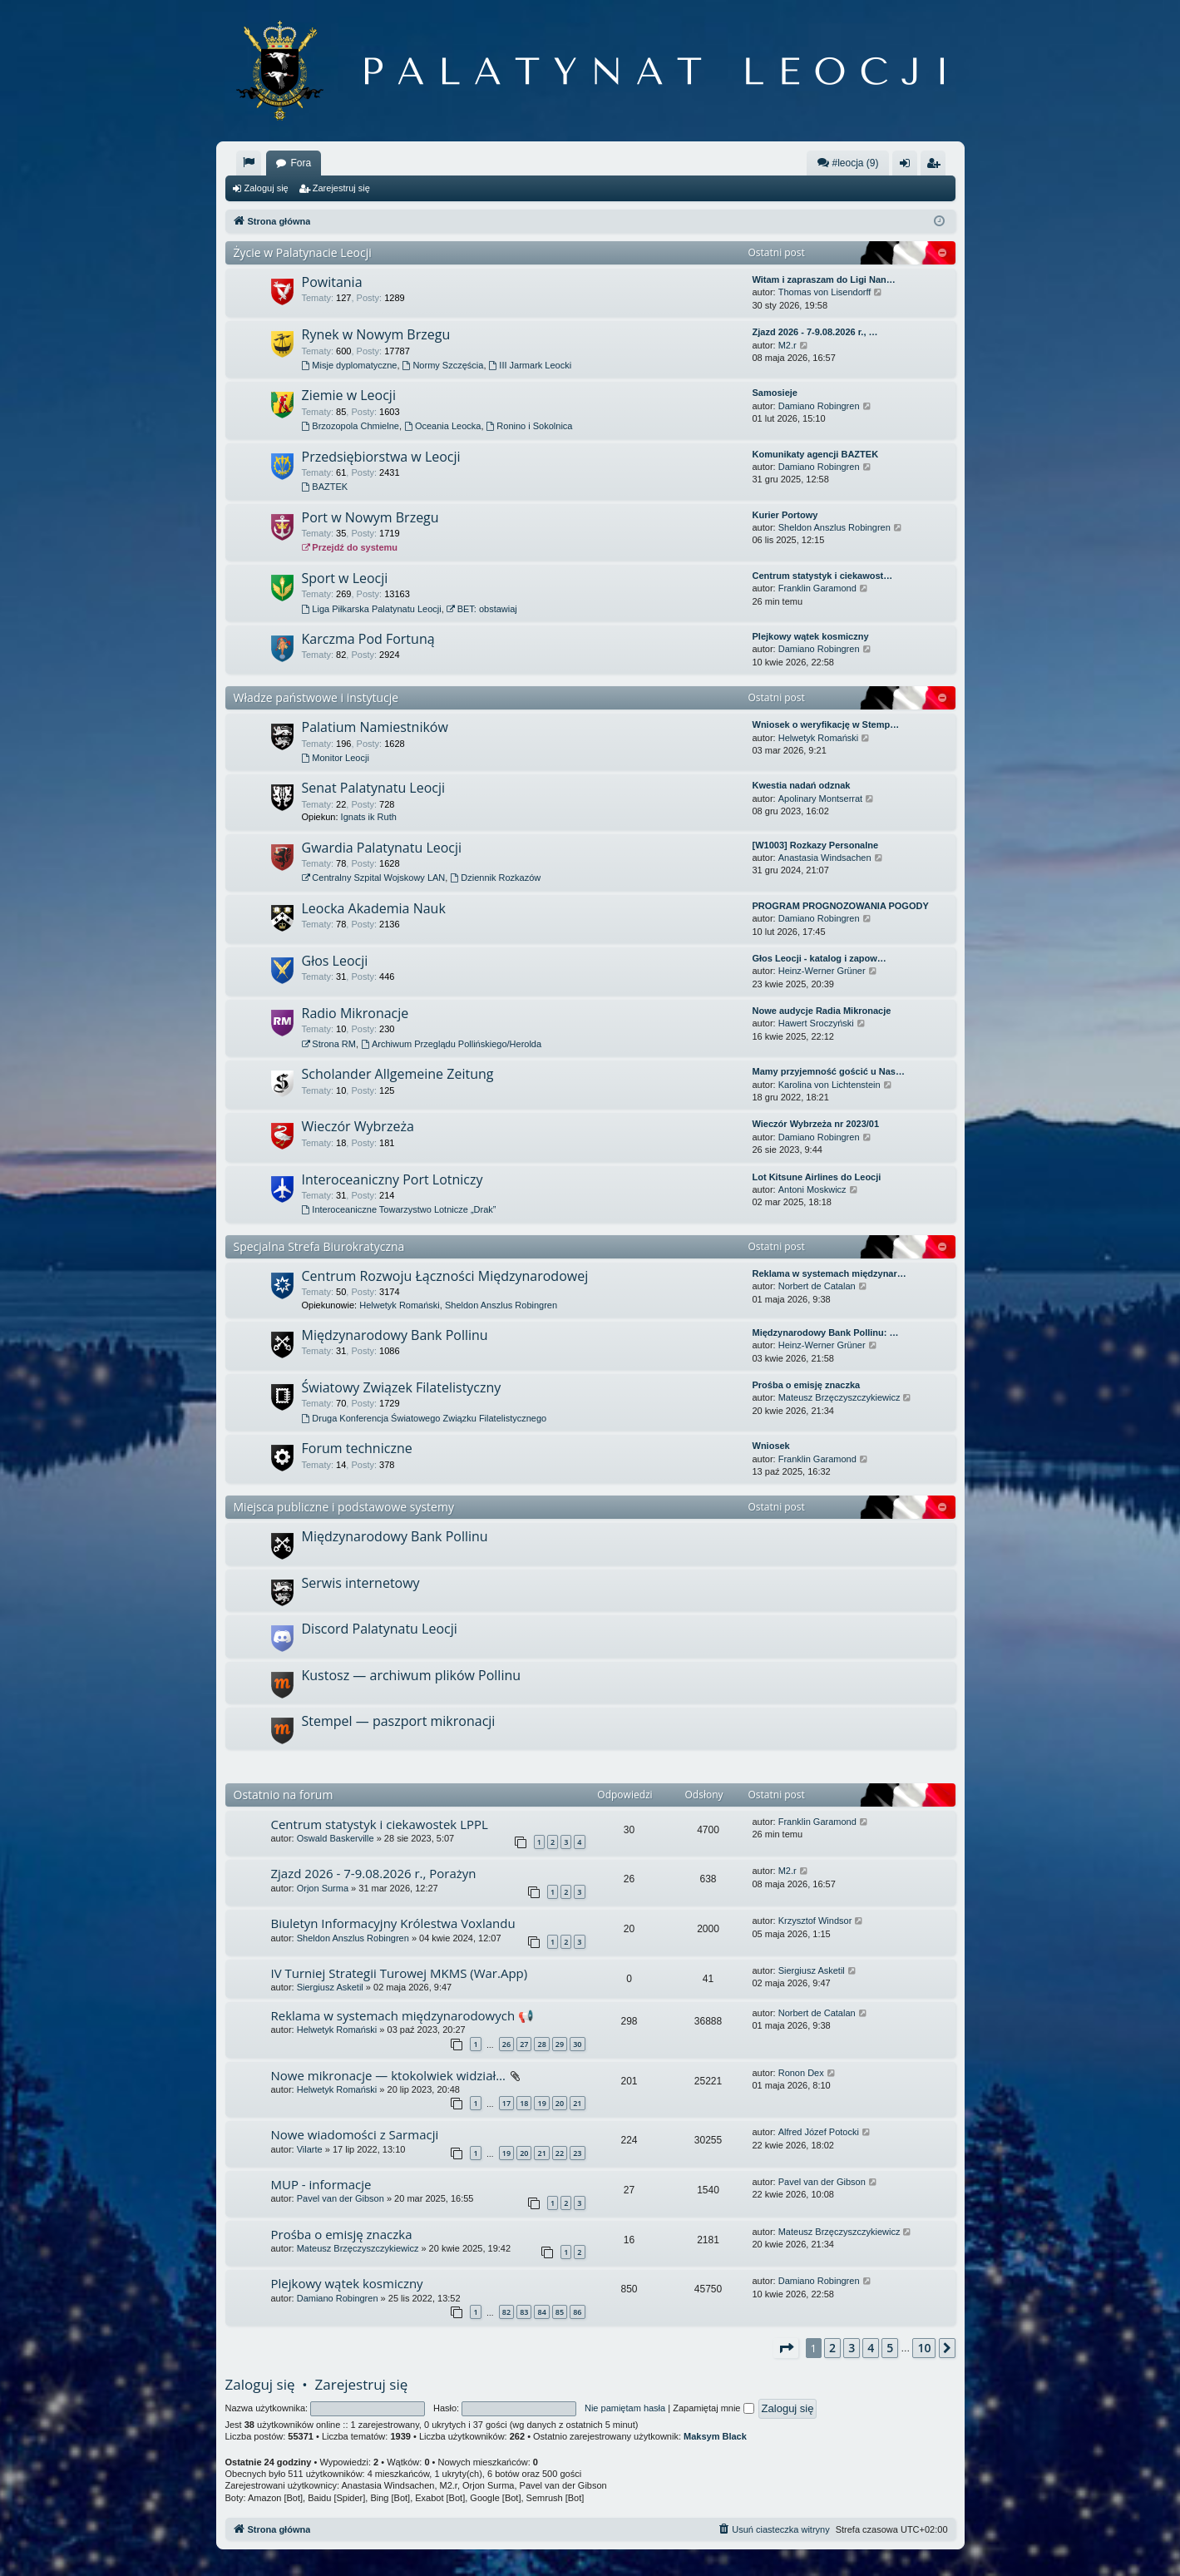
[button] (785, 2348)
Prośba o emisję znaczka (807, 1385)
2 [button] (832, 2348)
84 (541, 2312)
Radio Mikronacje (355, 1013)
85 (559, 2312)
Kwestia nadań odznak (802, 785)
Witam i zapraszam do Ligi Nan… (824, 279)
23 (577, 2153)
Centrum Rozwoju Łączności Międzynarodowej (445, 1276)
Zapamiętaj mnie (713, 2408)
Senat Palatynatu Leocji (374, 788)
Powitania (332, 282)
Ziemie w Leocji (349, 395)
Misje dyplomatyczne (349, 365)
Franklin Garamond (817, 588)
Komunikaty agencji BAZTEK (816, 454)
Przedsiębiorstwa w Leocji (381, 456)
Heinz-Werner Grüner (822, 971)
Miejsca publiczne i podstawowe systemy (344, 1507)
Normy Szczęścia (443, 365)
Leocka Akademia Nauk (374, 908)
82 (506, 2312)
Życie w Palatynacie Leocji (303, 252)
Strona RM (329, 1044)
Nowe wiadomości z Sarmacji (355, 2134)
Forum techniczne (357, 1448)
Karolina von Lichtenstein (829, 1085)
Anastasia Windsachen (824, 858)
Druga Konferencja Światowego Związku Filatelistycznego (424, 1418)
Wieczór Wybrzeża (358, 1126)
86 (577, 2312)
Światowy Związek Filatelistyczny (401, 1387)
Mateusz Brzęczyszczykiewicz (839, 1397)
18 (524, 2103)
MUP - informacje (321, 2184)
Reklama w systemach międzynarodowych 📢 (403, 2015)
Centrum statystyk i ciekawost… (823, 576)
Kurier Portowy (785, 515)
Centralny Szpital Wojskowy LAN (374, 878)
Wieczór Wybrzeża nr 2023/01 (816, 1124)
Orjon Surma (322, 1888)
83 (524, 2312)
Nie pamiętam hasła (625, 2408)
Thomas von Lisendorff (824, 292)
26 (506, 2044)
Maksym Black (715, 2436)
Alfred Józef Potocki (818, 2132)
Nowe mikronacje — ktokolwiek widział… (388, 2075)
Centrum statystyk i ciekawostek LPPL (379, 1824)
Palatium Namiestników (375, 727)
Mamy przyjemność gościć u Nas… (829, 1071)
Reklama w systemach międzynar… (829, 1273)
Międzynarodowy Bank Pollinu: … (826, 1332)
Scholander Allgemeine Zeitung (398, 1074)
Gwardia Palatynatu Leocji (382, 847)
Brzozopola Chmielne (350, 426)
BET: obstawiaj (482, 609)
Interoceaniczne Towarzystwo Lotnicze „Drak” (399, 1209)
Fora (301, 163)
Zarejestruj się (341, 188)
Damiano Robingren (819, 406)
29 (559, 2044)
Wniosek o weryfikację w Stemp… (826, 724)
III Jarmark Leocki (530, 365)
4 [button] (870, 2348)
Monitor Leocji (335, 758)
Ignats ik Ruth (369, 817)
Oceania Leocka (442, 426)
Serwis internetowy (361, 1583)
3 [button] (851, 2348)
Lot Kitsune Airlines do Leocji (817, 1177)
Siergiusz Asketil (330, 1987)
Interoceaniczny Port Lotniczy (392, 1179)
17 (506, 2103)
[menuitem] (248, 163)
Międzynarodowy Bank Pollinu (395, 1335)
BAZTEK (325, 487)
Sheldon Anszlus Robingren (834, 527)
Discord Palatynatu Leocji (379, 1628)
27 (524, 2044)
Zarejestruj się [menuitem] (936, 166)
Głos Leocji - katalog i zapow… (819, 958)
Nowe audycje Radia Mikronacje (822, 1011)
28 (541, 2044)
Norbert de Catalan (817, 1286)
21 (577, 2103)
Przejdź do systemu (350, 547)
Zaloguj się (266, 188)
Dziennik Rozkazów (495, 878)
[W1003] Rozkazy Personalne (816, 845)
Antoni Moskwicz (812, 1189)
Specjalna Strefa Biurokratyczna (319, 1246)
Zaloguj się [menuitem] (907, 166)
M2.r (787, 345)
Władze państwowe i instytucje (316, 697)
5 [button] (889, 2348)
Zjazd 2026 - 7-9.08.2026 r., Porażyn (373, 1873)
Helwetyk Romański (818, 738)
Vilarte (310, 2149)
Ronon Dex (801, 2073)
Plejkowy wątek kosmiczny (811, 636)
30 (577, 2044)
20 (559, 2103)
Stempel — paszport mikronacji (399, 1721)
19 (541, 2103)
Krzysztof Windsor (815, 1921)
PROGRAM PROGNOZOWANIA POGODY (841, 906)
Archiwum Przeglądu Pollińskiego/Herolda (451, 1044)
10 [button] (924, 2348)
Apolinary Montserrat (820, 798)
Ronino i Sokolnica (529, 426)
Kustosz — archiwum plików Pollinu (411, 1675)
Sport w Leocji (345, 578)
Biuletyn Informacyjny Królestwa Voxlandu (393, 1923)
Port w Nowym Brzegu (370, 517)
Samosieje (775, 393)
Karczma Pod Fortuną (368, 639)
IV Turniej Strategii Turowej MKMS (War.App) (399, 1973)
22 (559, 2153)
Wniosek (771, 1446)
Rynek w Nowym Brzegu (376, 334)
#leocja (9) (847, 162)
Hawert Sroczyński (816, 1023)
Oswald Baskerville (335, 1838)
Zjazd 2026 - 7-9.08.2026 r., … (815, 332)
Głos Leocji (335, 961)
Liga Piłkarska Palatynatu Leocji (372, 609)
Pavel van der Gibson (340, 2198)
